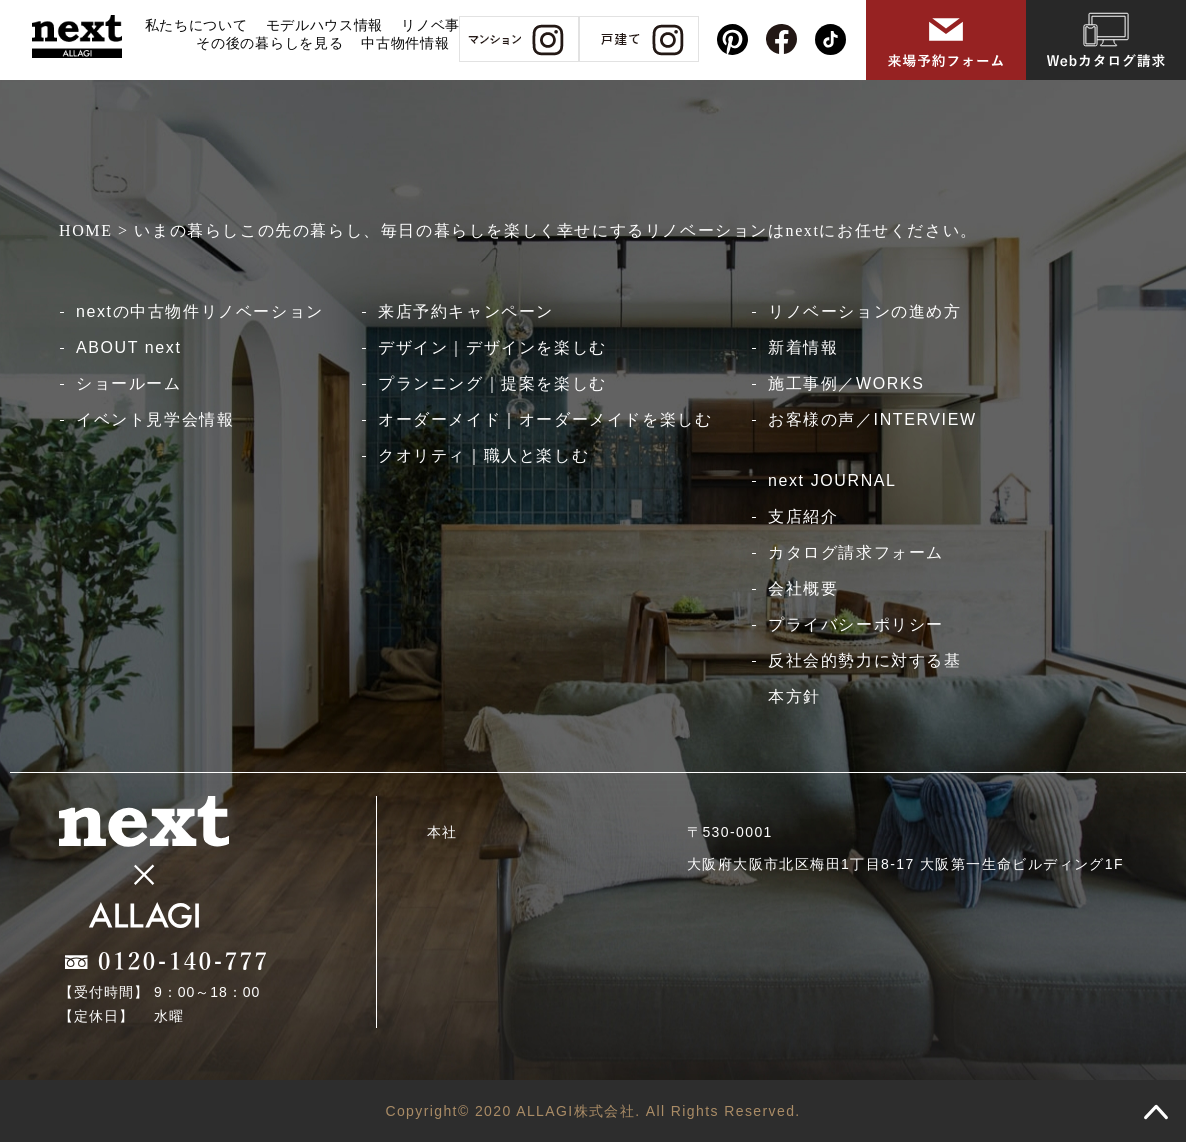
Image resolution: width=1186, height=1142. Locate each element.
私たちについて (196, 25)
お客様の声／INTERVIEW (872, 419)
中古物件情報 (405, 43)
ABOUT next (129, 347)
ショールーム (129, 383)
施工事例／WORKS (846, 383)
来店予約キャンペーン (466, 311)
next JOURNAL (832, 480)
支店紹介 (803, 516)
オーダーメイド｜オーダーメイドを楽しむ (545, 419)
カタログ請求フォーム (856, 552)
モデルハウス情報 (325, 25)
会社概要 (803, 588)
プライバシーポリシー (856, 624)
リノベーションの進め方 (865, 311)
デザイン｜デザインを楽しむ (492, 347)
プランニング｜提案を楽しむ (492, 383)
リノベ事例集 (445, 25)
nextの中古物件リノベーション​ (200, 311)
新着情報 (803, 347)
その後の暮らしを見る (269, 43)
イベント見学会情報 (155, 419)
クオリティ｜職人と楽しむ (483, 455)
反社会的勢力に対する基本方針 (865, 678)
